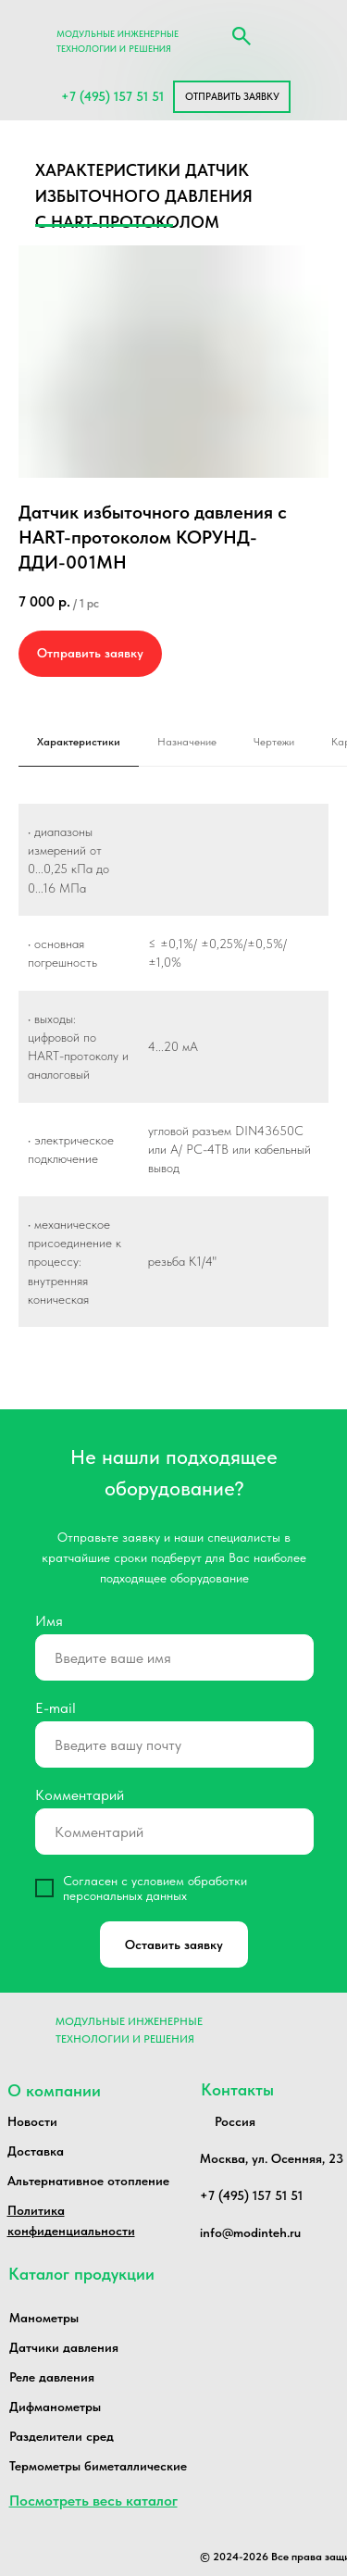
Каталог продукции (81, 2273)
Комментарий (79, 1795)
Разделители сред (61, 2436)
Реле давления (51, 2377)
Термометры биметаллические (98, 2465)
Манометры (44, 2317)
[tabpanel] (173, 1086)
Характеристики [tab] (78, 741)
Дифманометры (55, 2406)
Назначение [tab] (187, 741)
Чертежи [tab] (274, 741)
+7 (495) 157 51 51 (112, 96)
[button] (232, 97)
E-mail (55, 1708)
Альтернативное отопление (88, 2180)
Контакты (237, 2089)
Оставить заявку (174, 1944)
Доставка (35, 2151)
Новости (32, 2121)
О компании (54, 2090)
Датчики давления (63, 2347)
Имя (49, 1621)
